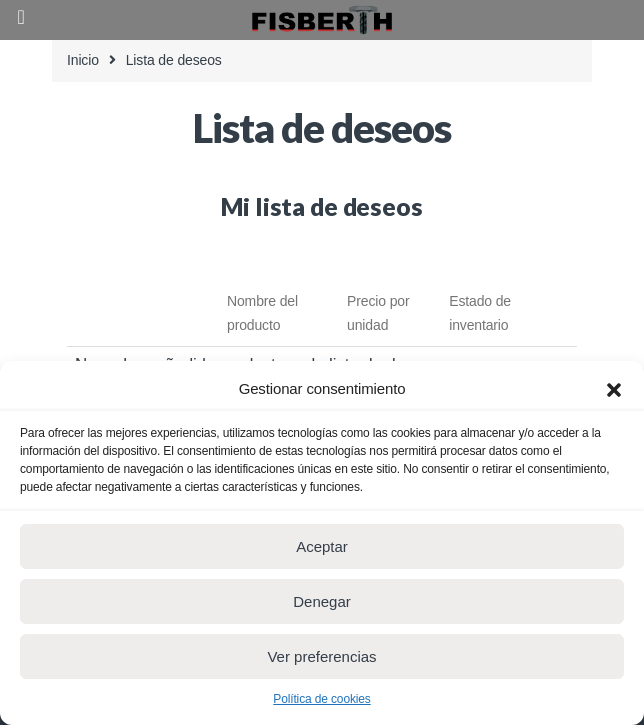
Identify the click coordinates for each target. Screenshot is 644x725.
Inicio (83, 60)
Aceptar (322, 546)
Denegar (322, 601)
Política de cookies (321, 699)
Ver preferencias (321, 656)
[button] (614, 389)
